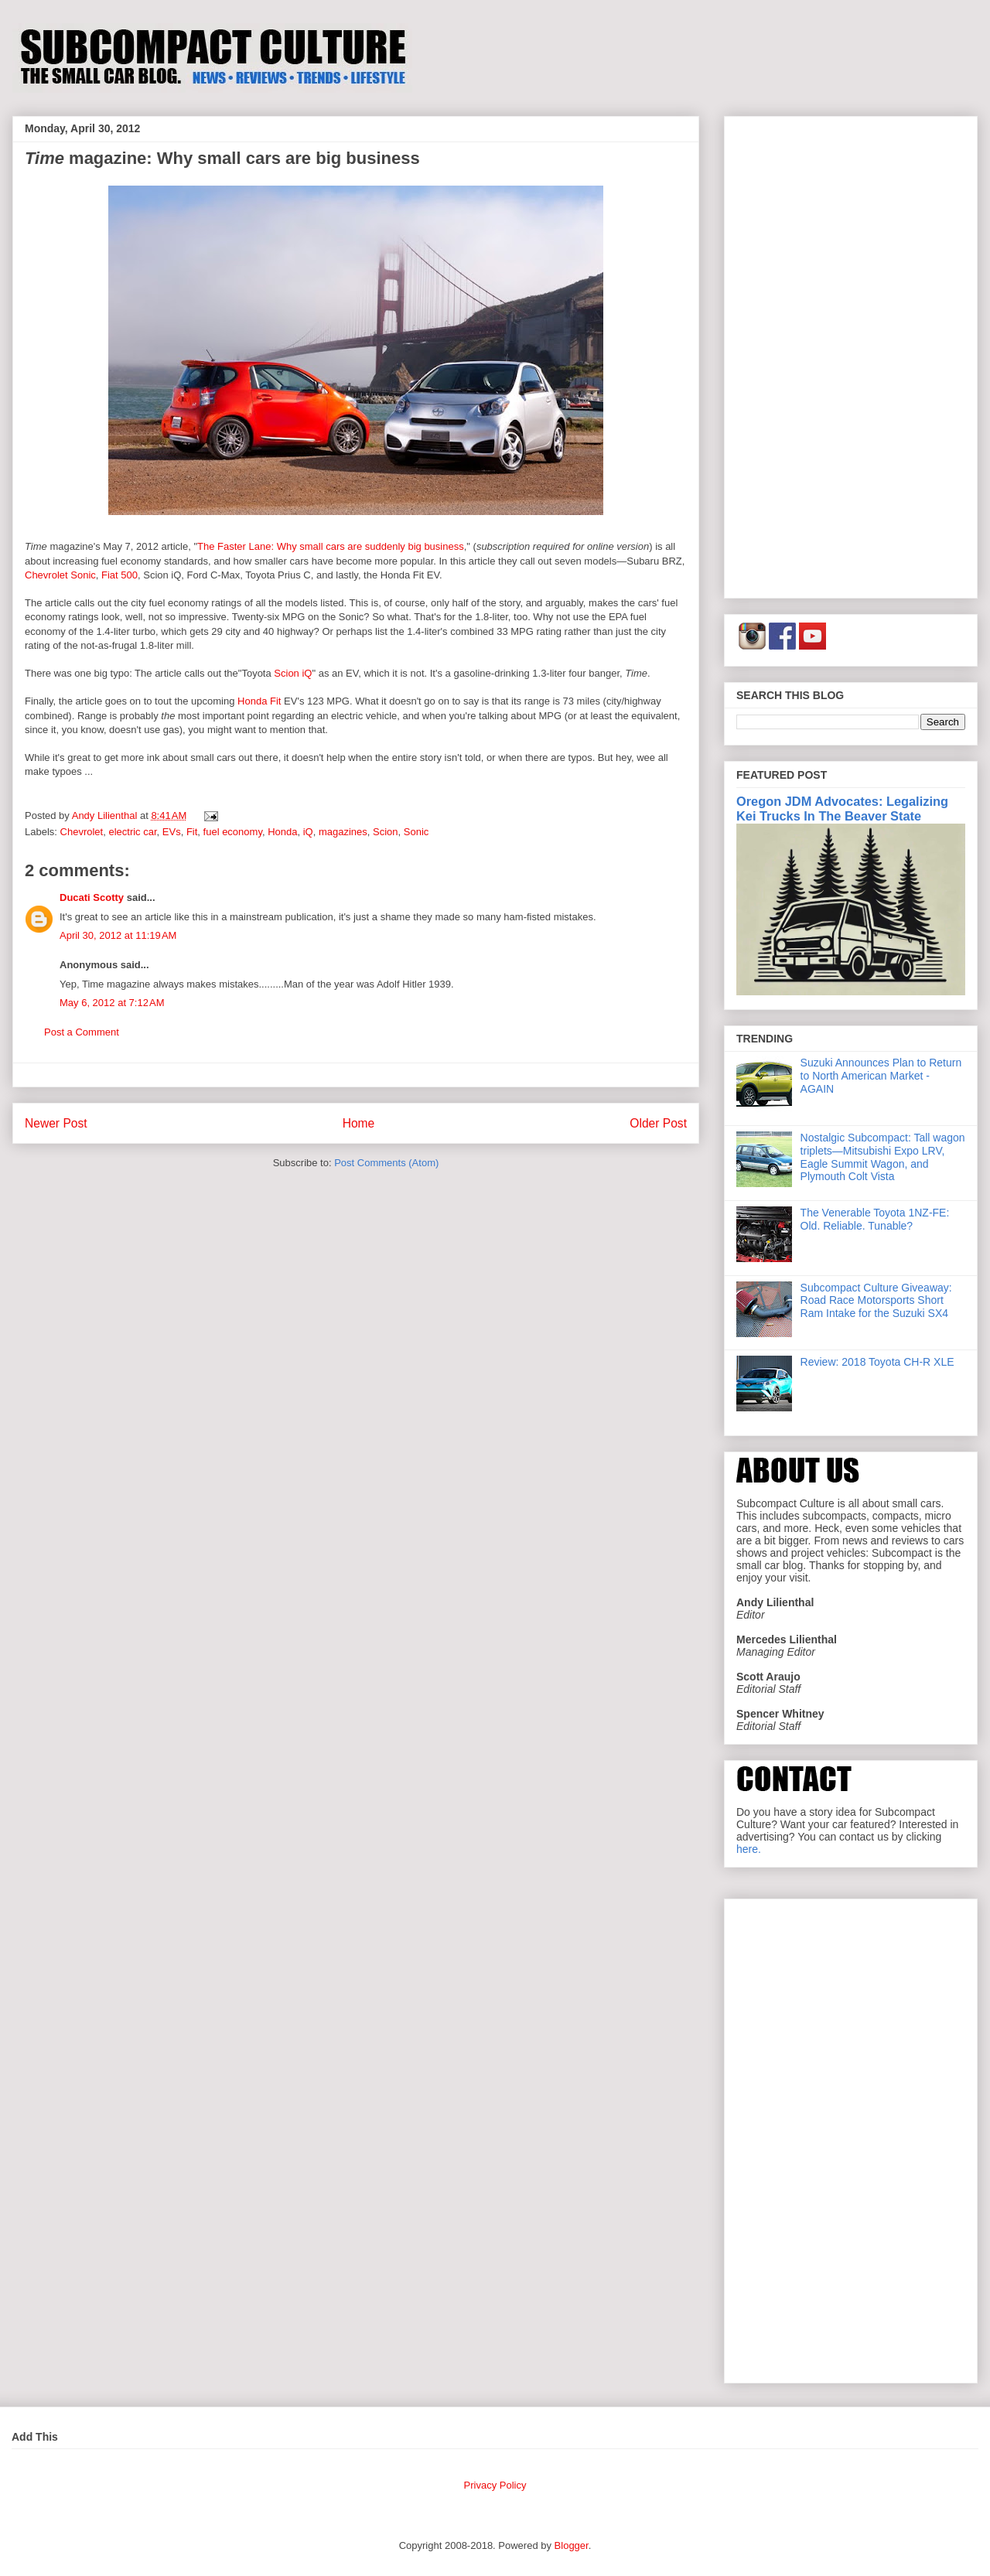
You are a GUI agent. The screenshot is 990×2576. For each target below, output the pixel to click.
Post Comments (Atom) (386, 1163)
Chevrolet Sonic (60, 575)
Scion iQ (293, 673)
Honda (282, 832)
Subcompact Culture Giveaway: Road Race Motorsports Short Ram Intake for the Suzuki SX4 (876, 1300)
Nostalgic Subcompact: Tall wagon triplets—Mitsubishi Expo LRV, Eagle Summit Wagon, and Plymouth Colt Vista (883, 1156)
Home (359, 1123)
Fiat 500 (119, 575)
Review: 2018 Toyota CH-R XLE (877, 1362)
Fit (191, 832)
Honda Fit (259, 701)
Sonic (416, 832)
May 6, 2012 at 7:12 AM (112, 1002)
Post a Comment (81, 1032)
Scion (385, 832)
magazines (343, 832)
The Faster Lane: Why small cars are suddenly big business (330, 546)
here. (748, 1849)
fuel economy (232, 832)
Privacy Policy (495, 2485)
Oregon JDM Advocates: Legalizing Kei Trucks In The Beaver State (842, 808)
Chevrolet (82, 832)
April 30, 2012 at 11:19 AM (118, 935)
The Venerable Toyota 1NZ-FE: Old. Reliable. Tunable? (875, 1219)
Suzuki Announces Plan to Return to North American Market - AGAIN (881, 1075)
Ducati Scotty (92, 897)
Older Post (658, 1123)
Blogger (572, 2545)
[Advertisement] (850, 354)
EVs (171, 832)
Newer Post (56, 1123)
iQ (308, 832)
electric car (132, 832)
